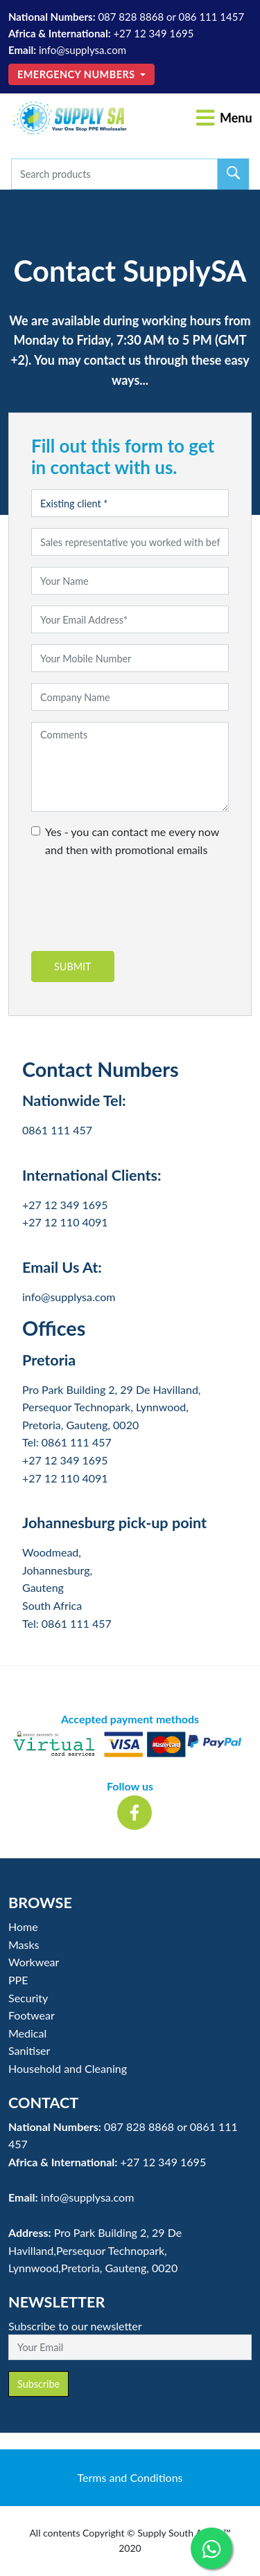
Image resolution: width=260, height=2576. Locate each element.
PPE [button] (18, 1979)
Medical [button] (27, 2033)
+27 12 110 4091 (65, 1221)
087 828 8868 (131, 16)
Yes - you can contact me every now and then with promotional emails (132, 840)
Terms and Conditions (130, 2477)
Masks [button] (24, 1944)
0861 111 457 (57, 1129)
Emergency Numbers (77, 74)
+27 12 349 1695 (153, 33)
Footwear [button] (31, 2015)
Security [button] (28, 1997)
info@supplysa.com (82, 50)
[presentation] (136, 910)
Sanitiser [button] (29, 2050)
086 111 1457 (211, 16)
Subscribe (38, 2384)
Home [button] (23, 1926)
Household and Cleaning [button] (67, 2068)
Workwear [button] (33, 1961)
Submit (73, 966)
